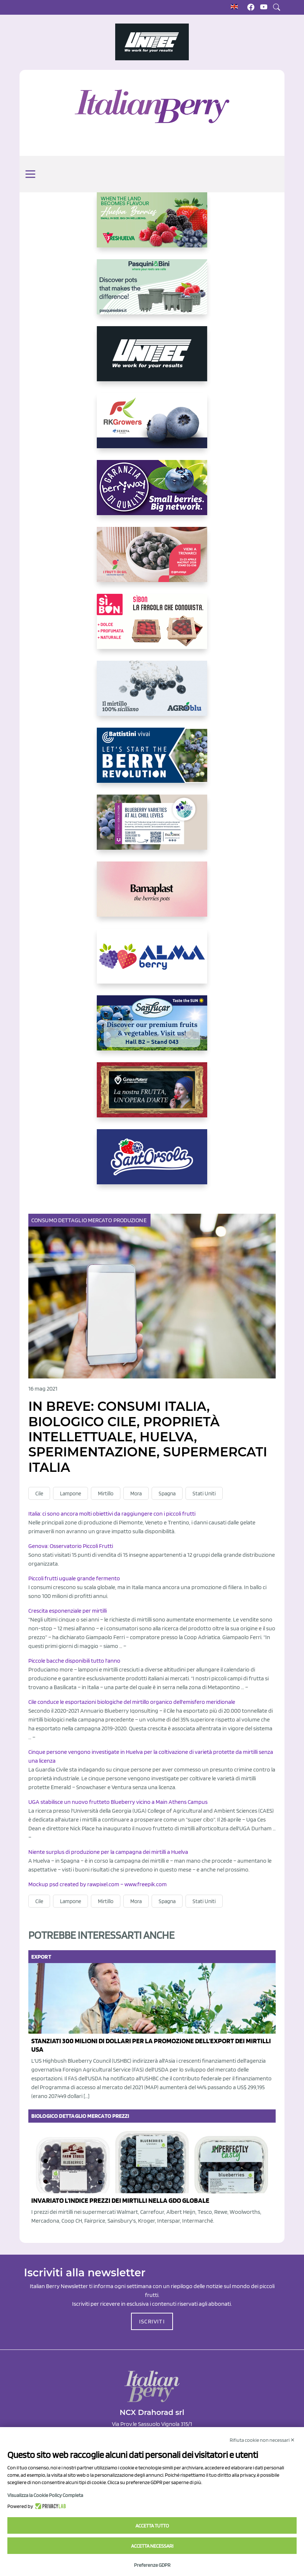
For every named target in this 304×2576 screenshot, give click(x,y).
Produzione (130, 1220)
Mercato (100, 1220)
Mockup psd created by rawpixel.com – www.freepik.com (97, 1884)
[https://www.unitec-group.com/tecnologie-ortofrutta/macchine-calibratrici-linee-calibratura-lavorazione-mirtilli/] (152, 359)
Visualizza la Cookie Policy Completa (45, 2495)
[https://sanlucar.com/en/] (152, 1028)
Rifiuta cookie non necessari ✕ (262, 2440)
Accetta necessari (152, 2546)
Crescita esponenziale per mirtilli (67, 1610)
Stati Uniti (204, 1493)
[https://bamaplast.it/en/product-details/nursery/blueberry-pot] (152, 894)
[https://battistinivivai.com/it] (152, 761)
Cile (39, 1493)
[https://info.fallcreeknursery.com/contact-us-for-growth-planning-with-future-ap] (152, 828)
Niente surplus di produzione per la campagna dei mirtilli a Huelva (108, 1851)
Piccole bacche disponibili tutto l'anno (74, 1660)
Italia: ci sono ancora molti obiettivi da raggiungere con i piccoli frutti (111, 1513)
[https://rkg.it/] (152, 426)
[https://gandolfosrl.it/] (152, 961)
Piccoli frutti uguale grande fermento (74, 1578)
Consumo (44, 1220)
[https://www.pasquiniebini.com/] (152, 292)
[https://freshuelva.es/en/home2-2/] (152, 225)
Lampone (70, 1493)
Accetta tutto (152, 2526)
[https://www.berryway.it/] (152, 493)
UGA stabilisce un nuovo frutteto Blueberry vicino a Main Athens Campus (118, 1801)
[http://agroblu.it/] (152, 694)
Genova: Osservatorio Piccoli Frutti (70, 1545)
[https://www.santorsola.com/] (152, 1162)
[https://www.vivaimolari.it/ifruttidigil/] (152, 560)
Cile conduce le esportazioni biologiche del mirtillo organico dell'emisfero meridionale (131, 1701)
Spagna (167, 1493)
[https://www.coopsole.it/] (152, 627)
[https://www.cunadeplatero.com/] (152, 1095)
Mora (136, 1493)
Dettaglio (73, 1220)
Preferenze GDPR (152, 2565)
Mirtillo (105, 1493)
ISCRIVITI (152, 2321)
